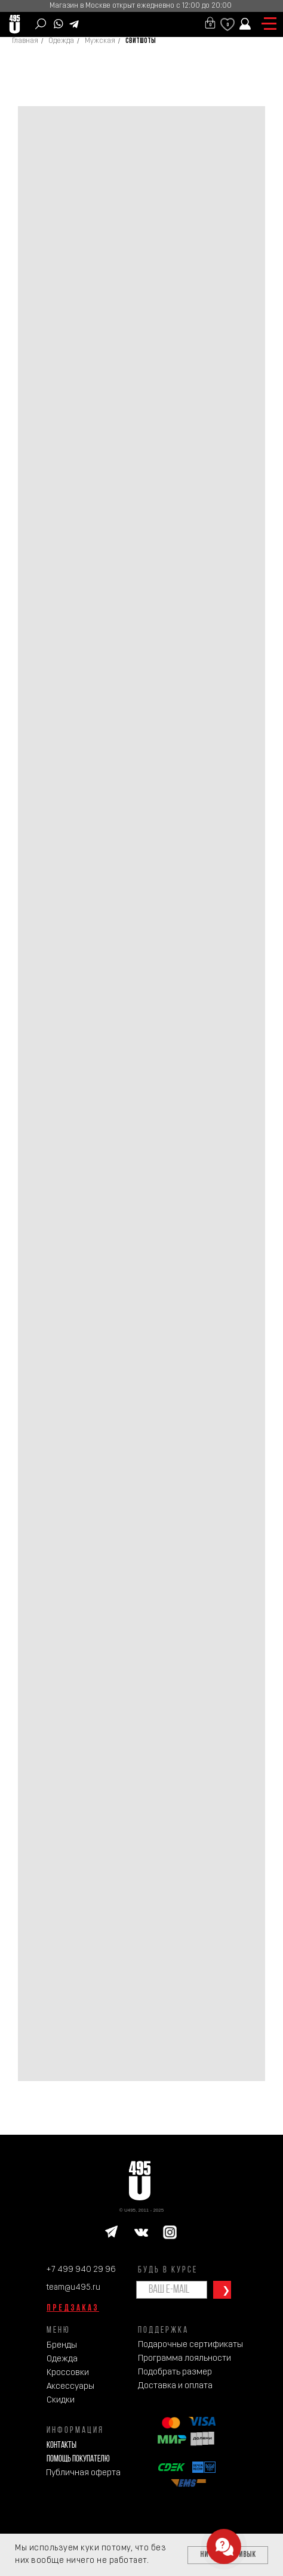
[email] (171, 2290)
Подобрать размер (175, 2372)
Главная (25, 41)
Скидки (61, 2400)
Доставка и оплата (175, 2386)
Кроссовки (68, 2372)
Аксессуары (70, 2386)
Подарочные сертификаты (190, 2344)
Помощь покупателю (78, 2459)
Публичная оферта (83, 2473)
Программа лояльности (184, 2358)
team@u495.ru (73, 2287)
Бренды (62, 2345)
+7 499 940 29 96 (81, 2269)
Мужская (100, 41)
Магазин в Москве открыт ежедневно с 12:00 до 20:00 (141, 6)
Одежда (61, 41)
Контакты (61, 2445)
